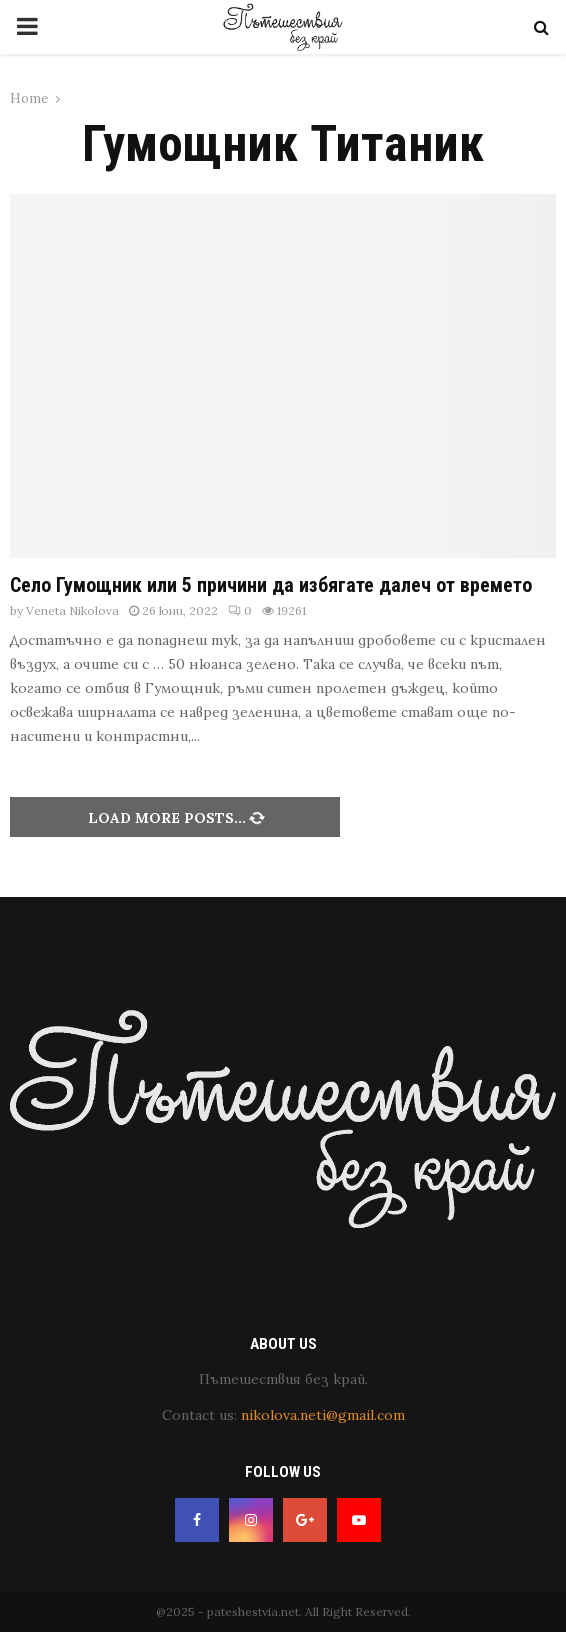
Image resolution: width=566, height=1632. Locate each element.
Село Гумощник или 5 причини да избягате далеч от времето (271, 585)
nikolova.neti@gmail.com (323, 1415)
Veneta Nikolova (72, 610)
